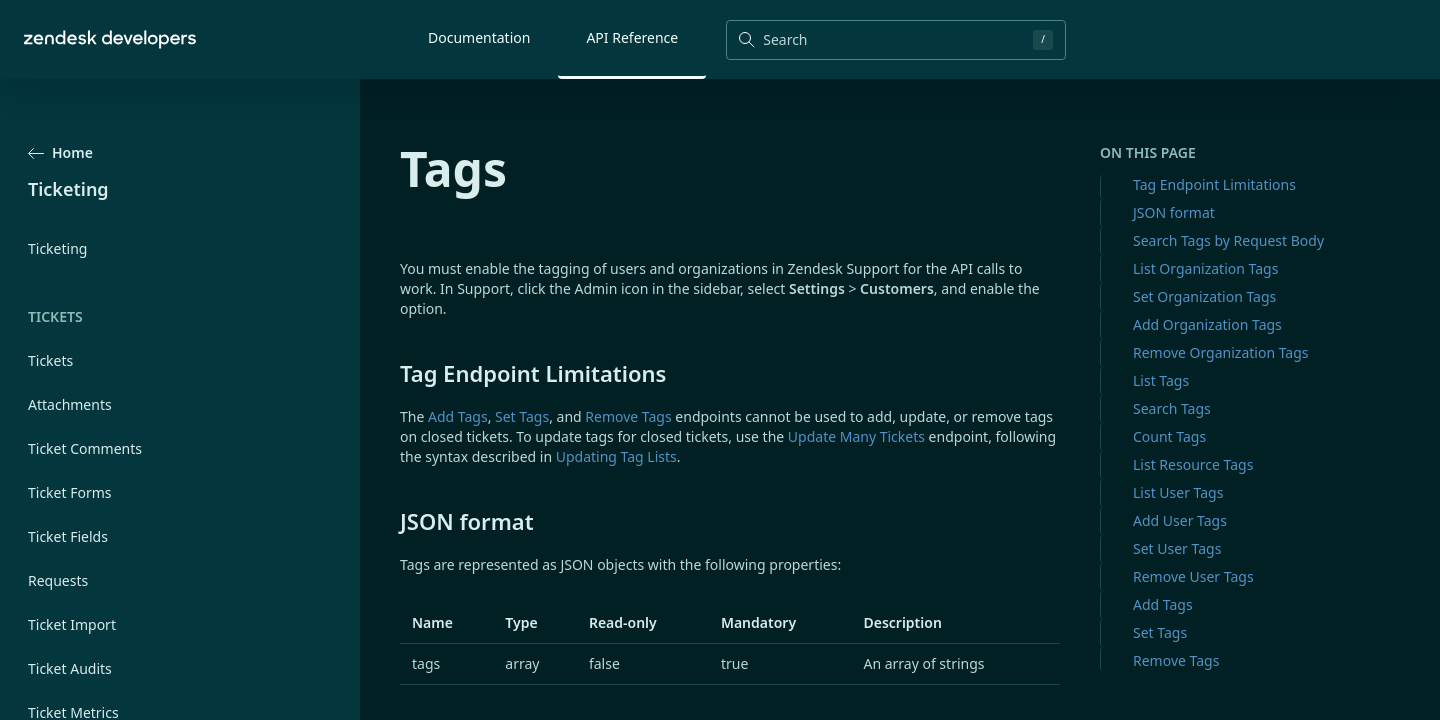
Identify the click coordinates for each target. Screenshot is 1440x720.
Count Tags (1169, 436)
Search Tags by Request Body (1228, 240)
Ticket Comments (85, 448)
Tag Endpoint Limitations (1214, 184)
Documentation (479, 37)
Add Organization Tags (1207, 324)
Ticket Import (72, 624)
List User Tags (1178, 492)
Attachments (70, 404)
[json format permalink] (390, 521)
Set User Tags (1177, 548)
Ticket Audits (70, 668)
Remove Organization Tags (1221, 352)
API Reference (632, 37)
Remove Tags (1176, 660)
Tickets (50, 360)
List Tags (1161, 380)
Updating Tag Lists (616, 456)
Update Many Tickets (856, 436)
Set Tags (1160, 632)
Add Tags (1163, 604)
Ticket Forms (70, 492)
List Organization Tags (1205, 268)
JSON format (1174, 212)
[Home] (110, 39)
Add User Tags (1180, 520)
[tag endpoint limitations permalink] (390, 373)
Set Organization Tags (1204, 296)
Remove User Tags (1193, 576)
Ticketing (57, 248)
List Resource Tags (1193, 464)
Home (60, 152)
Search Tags (1172, 408)
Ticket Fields (68, 536)
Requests (58, 580)
